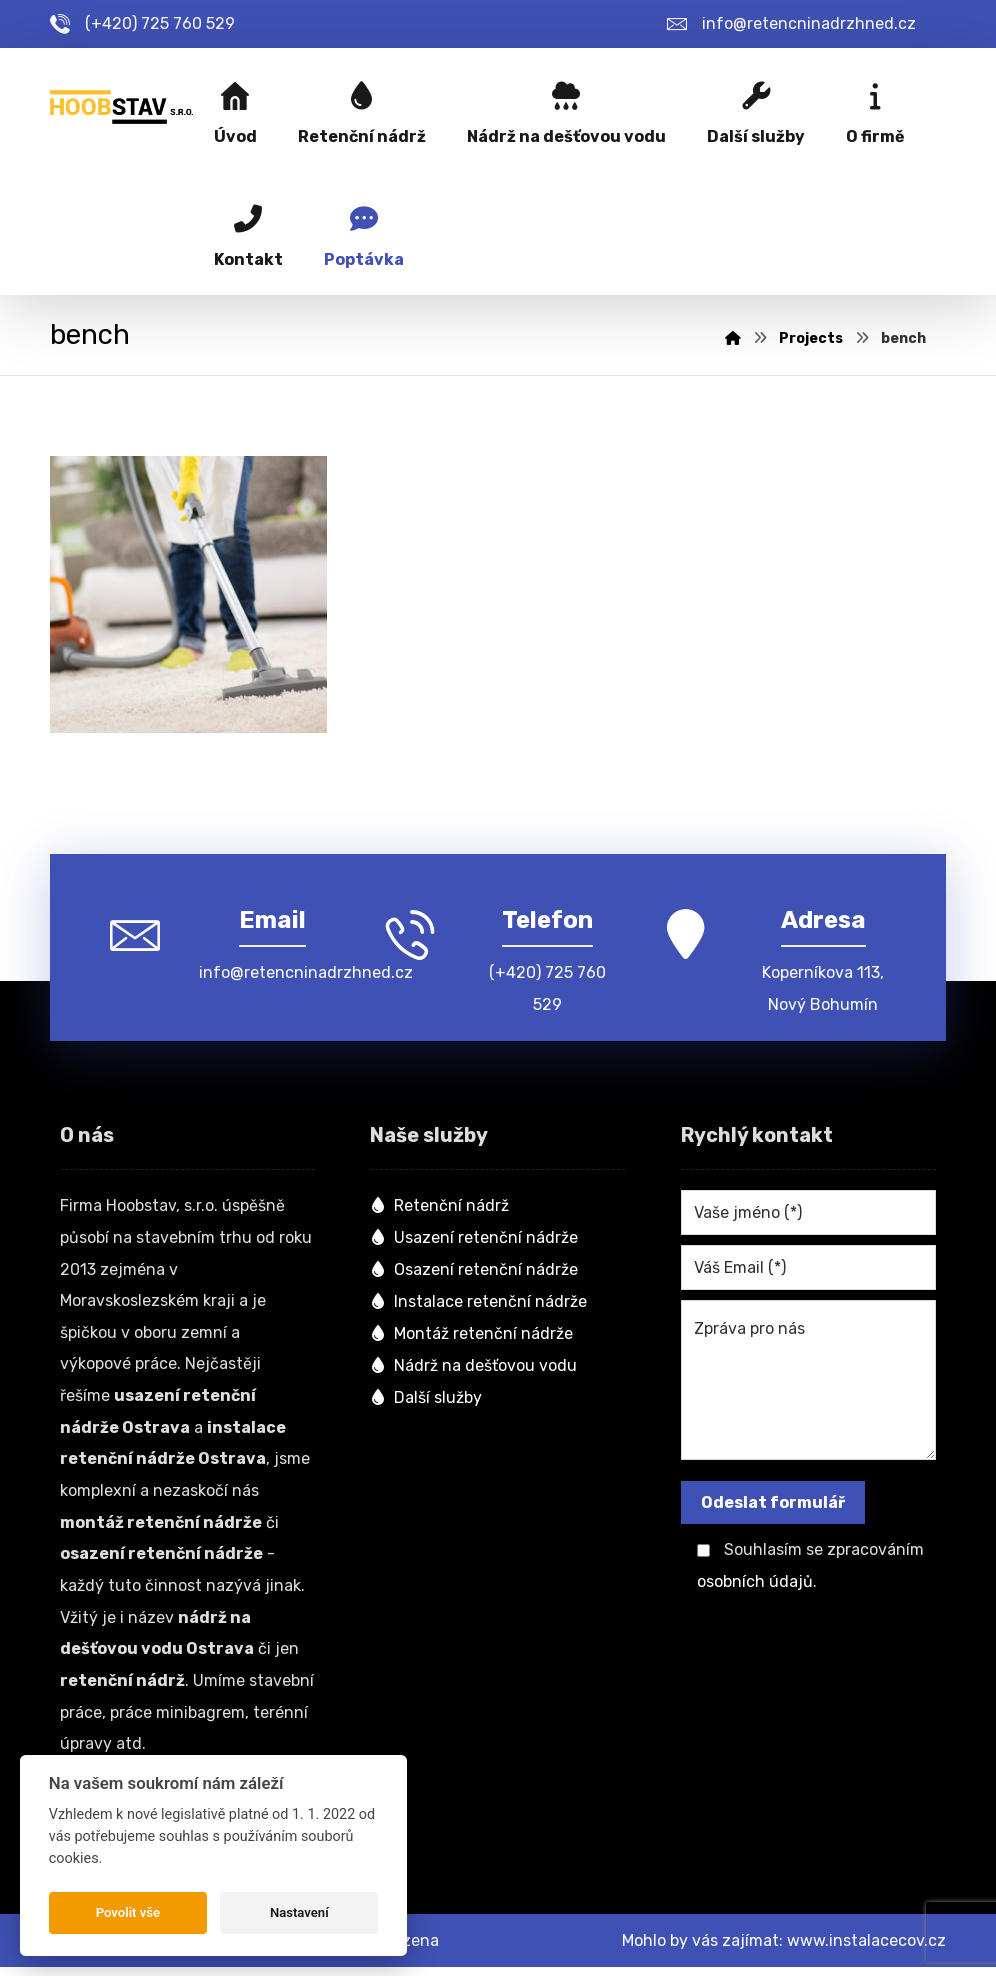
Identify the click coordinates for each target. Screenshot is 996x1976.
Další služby (426, 1400)
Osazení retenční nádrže (474, 1272)
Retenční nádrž (439, 1208)
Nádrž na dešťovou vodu (473, 1368)
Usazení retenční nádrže (474, 1240)
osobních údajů (755, 1584)
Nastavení (299, 1912)
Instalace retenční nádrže (478, 1304)
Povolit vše (128, 1912)
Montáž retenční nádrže (471, 1336)
